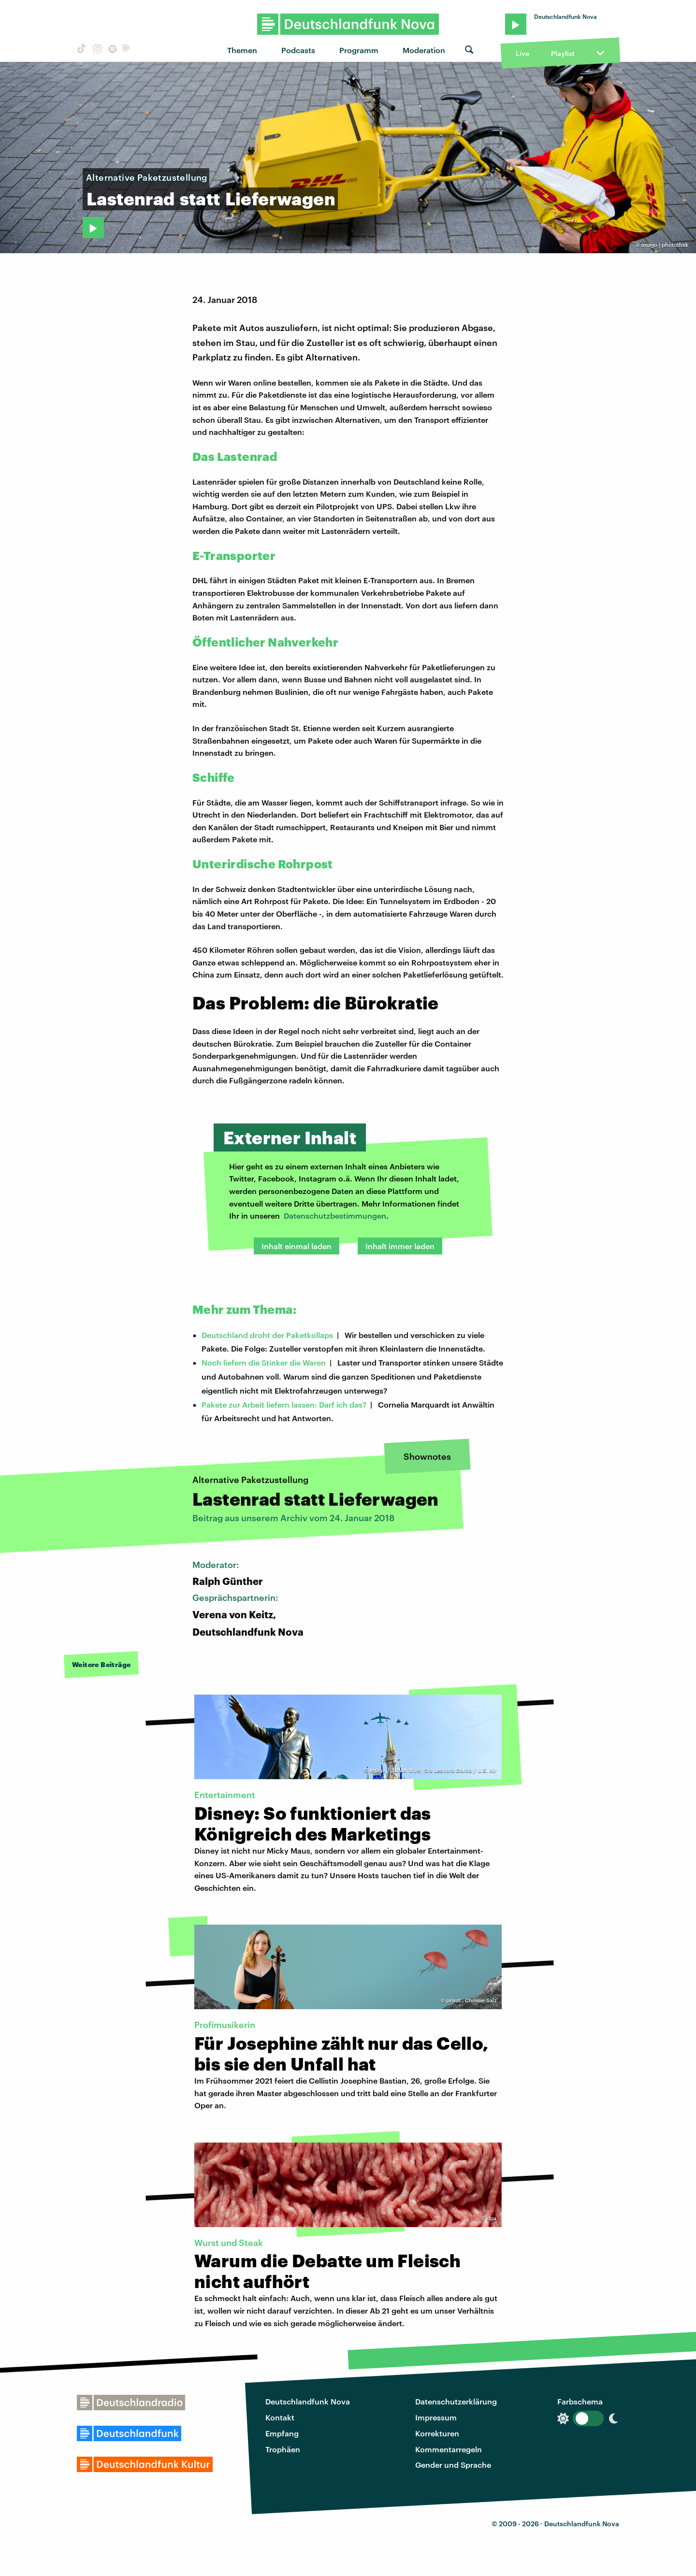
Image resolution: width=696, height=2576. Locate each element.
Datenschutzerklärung (456, 2401)
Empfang (282, 2433)
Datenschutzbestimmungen (335, 1215)
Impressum (436, 2417)
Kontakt (279, 2417)
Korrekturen (437, 2433)
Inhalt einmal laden (296, 1246)
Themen (242, 50)
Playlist (563, 53)
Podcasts (298, 50)
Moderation (424, 50)
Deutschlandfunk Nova (307, 2401)
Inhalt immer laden (400, 1246)
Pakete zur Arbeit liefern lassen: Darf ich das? (284, 1404)
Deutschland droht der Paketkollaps (267, 1334)
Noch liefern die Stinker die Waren (264, 1362)
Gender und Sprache (453, 2464)
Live (522, 53)
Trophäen (282, 2449)
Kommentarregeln (448, 2449)
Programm (358, 50)
